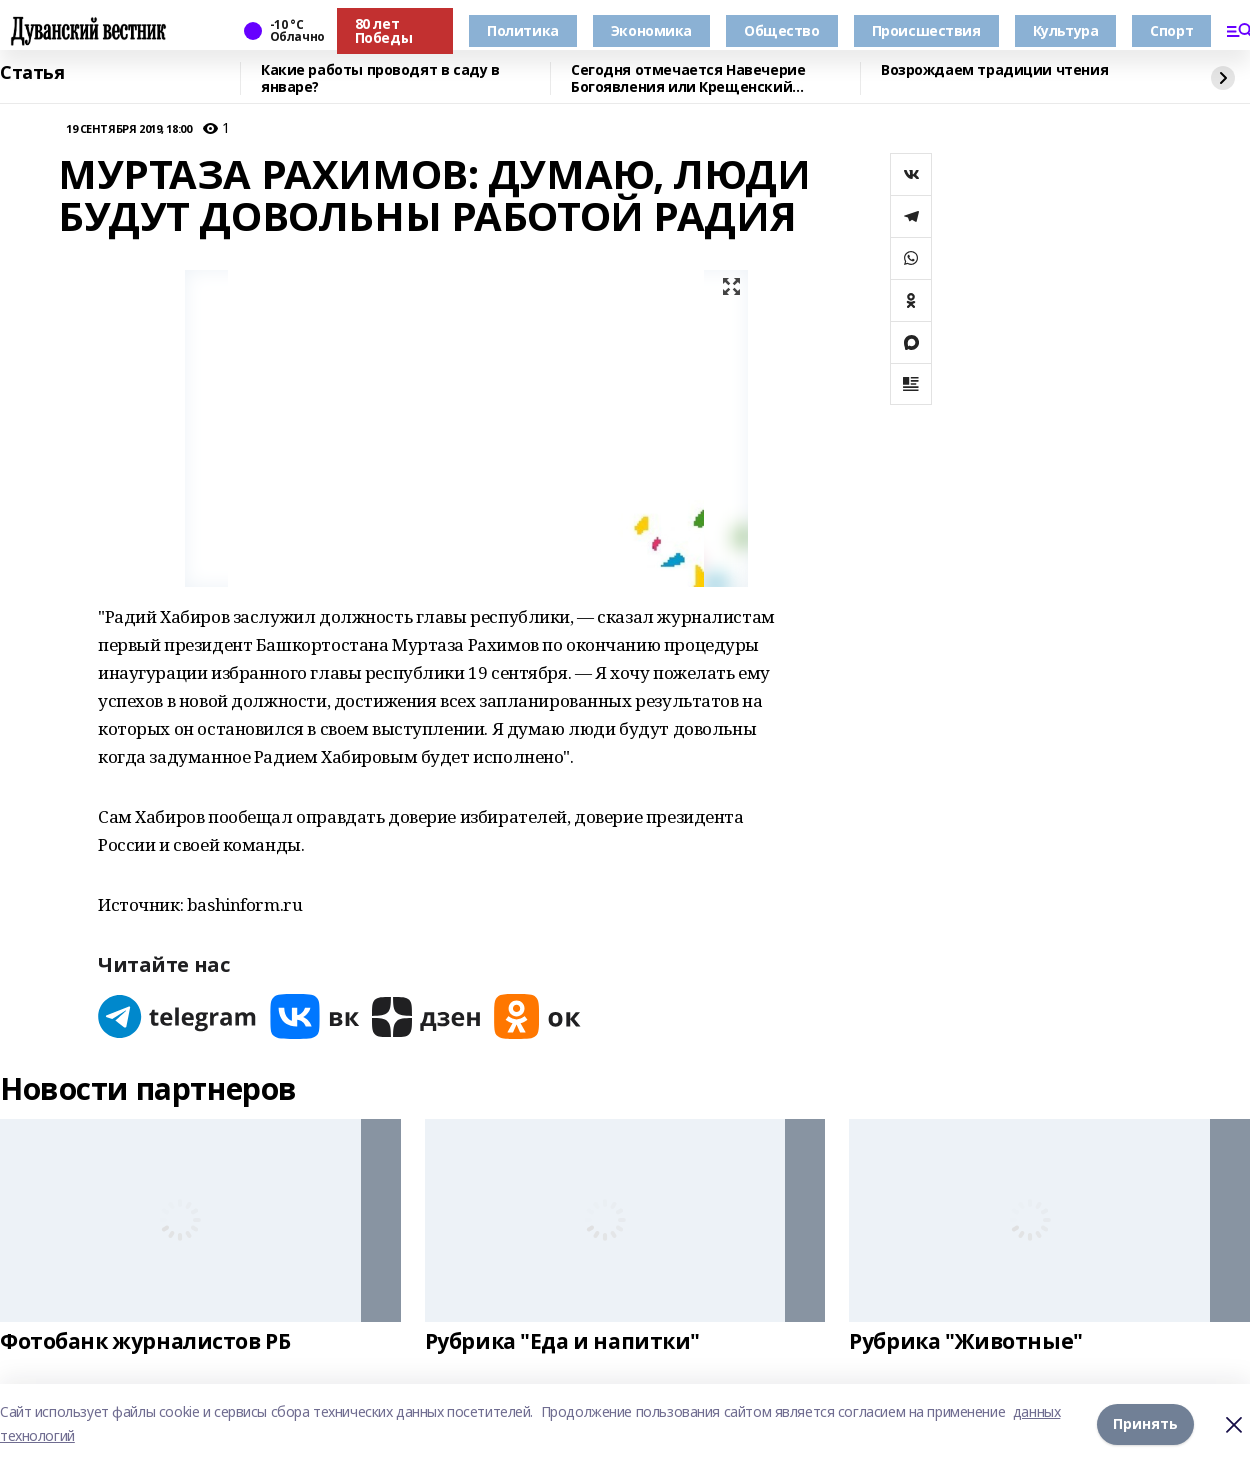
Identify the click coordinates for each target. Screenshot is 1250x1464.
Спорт (1171, 30)
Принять (1145, 1423)
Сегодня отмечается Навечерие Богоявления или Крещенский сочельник (688, 78)
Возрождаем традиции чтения (994, 70)
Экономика (651, 30)
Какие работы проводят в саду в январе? (380, 78)
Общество (782, 30)
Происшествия (926, 30)
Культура (1066, 30)
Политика (523, 30)
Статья (32, 73)
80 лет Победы (383, 30)
